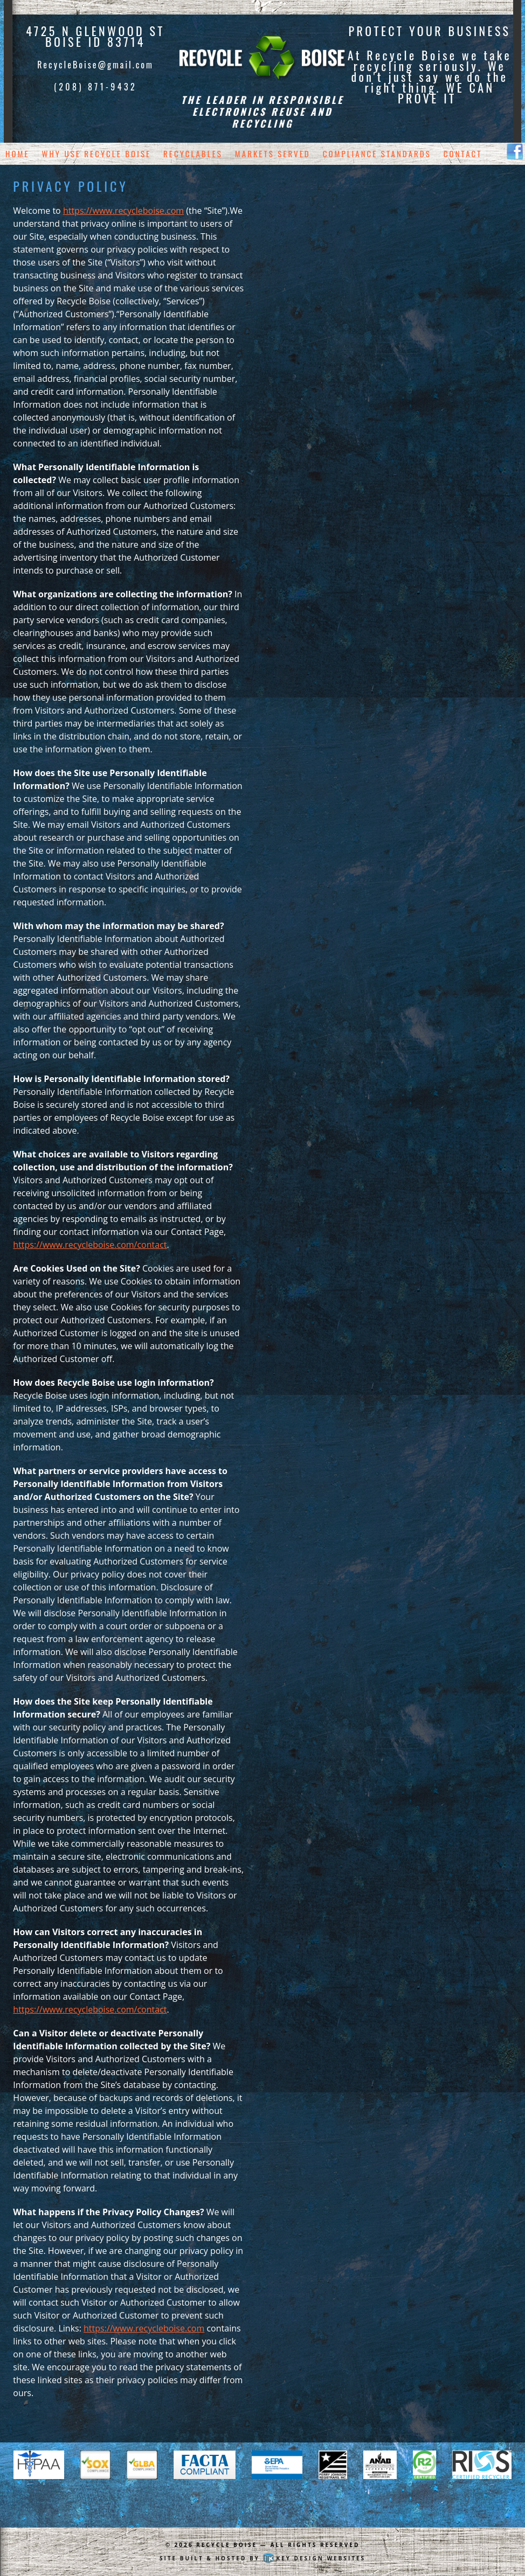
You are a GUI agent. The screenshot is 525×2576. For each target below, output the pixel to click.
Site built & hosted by (262, 2558)
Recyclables (193, 153)
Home (17, 153)
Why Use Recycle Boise (96, 153)
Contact (463, 153)
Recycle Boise (226, 2545)
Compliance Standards (377, 153)
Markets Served (272, 153)
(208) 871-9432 (95, 86)
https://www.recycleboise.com (123, 211)
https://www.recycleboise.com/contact (90, 1245)
